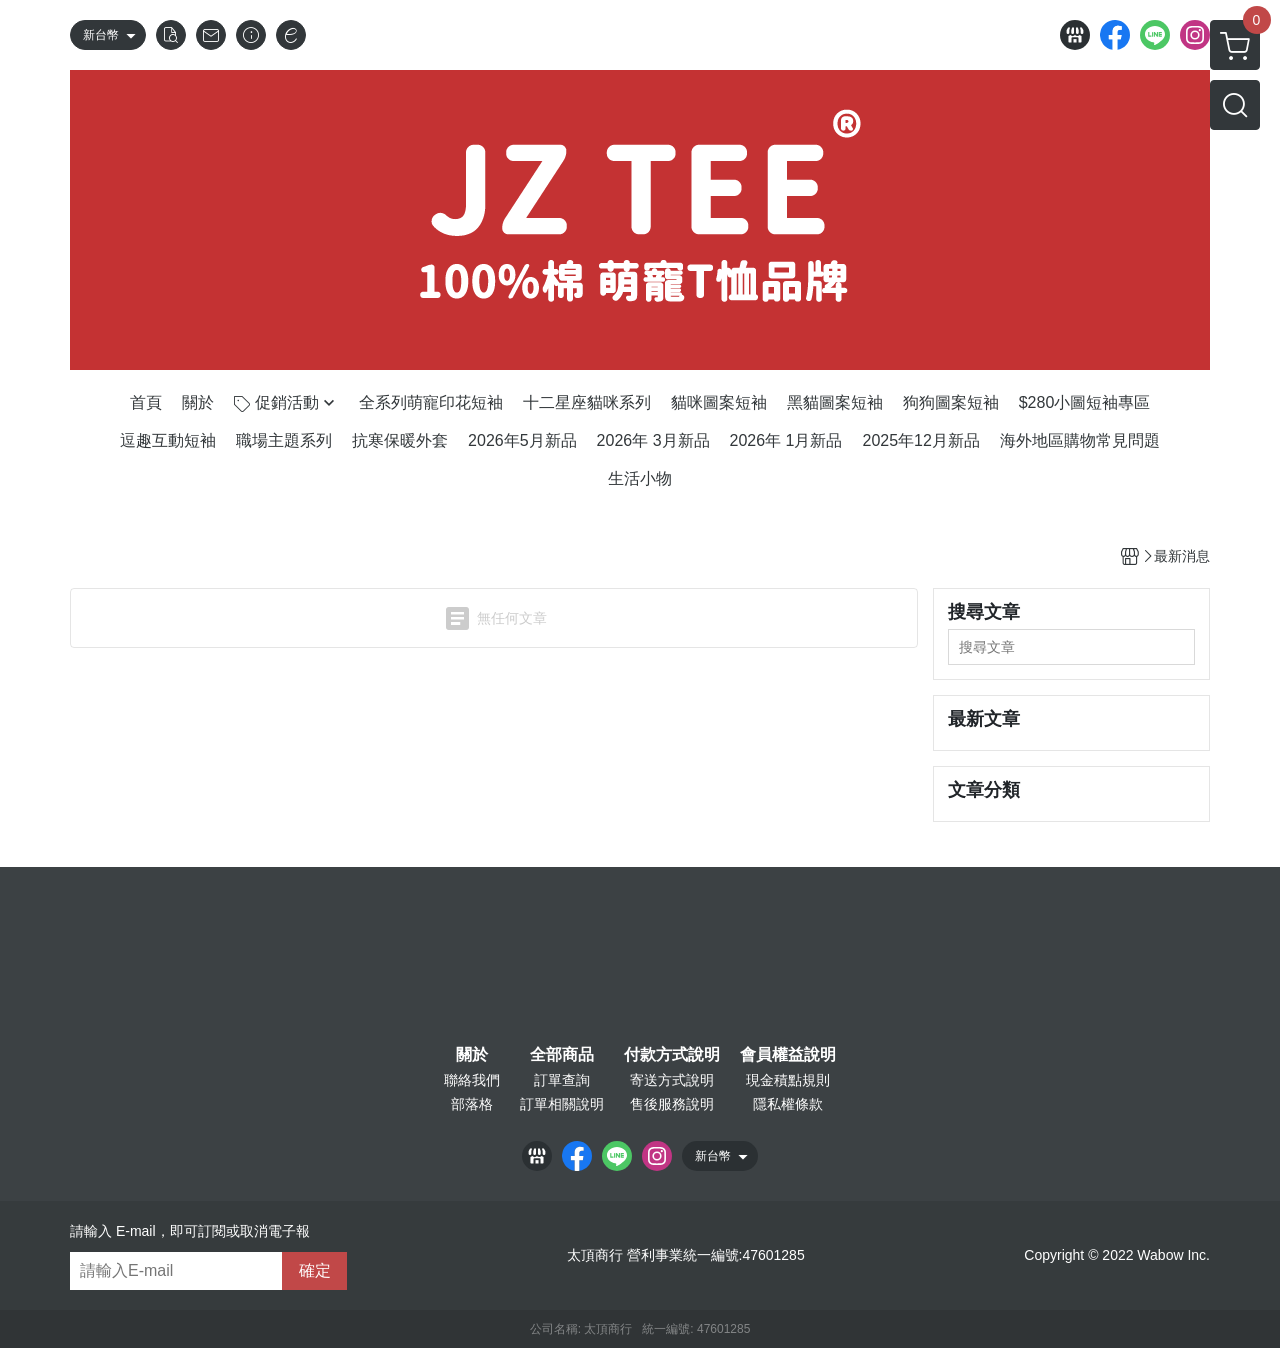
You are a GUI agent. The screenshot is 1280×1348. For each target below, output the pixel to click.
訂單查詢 (562, 1080)
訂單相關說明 (562, 1104)
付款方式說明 (672, 1055)
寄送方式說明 (672, 1080)
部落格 (472, 1104)
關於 (472, 1055)
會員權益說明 (788, 1055)
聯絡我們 (472, 1080)
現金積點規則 (788, 1080)
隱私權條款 (788, 1104)
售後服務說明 (672, 1104)
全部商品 (562, 1055)
